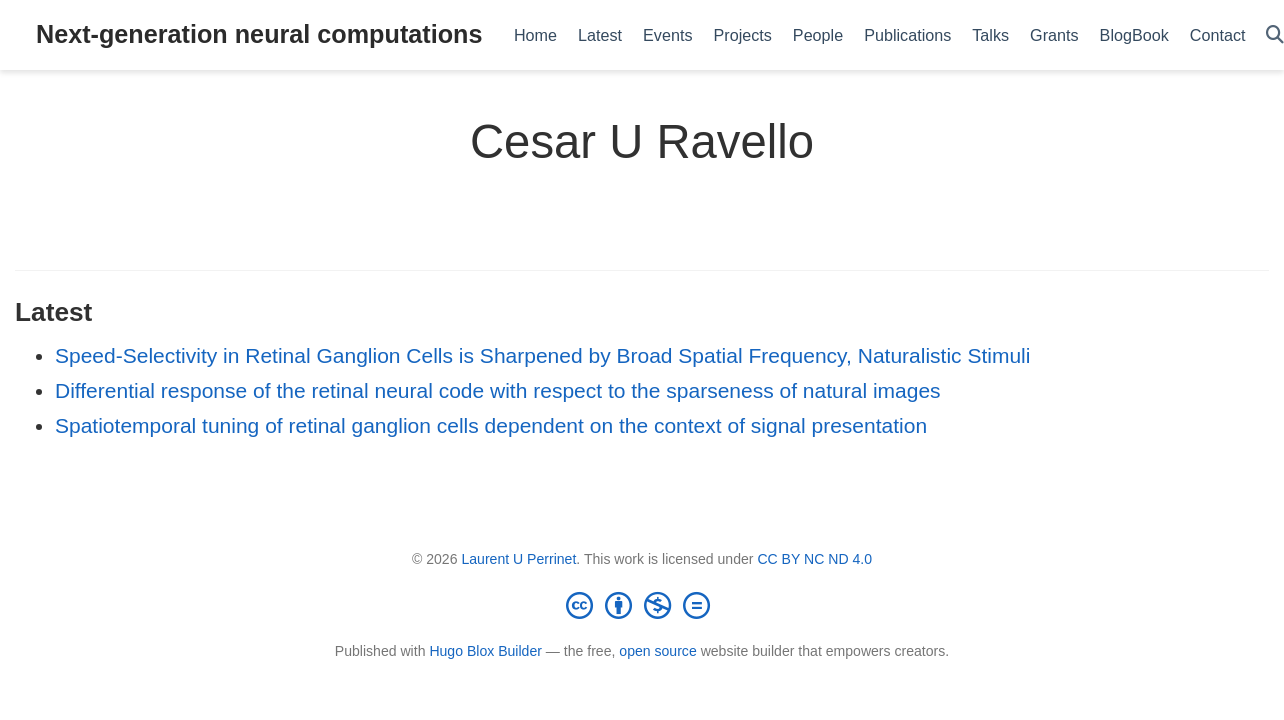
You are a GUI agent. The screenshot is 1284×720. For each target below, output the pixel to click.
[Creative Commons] (642, 605)
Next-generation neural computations (259, 34)
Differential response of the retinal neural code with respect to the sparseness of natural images (498, 390)
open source (657, 651)
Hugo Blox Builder (485, 651)
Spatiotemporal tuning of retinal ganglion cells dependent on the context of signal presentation (491, 425)
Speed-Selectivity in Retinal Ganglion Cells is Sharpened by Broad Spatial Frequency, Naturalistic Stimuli (542, 355)
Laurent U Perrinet (518, 559)
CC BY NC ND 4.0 (814, 559)
